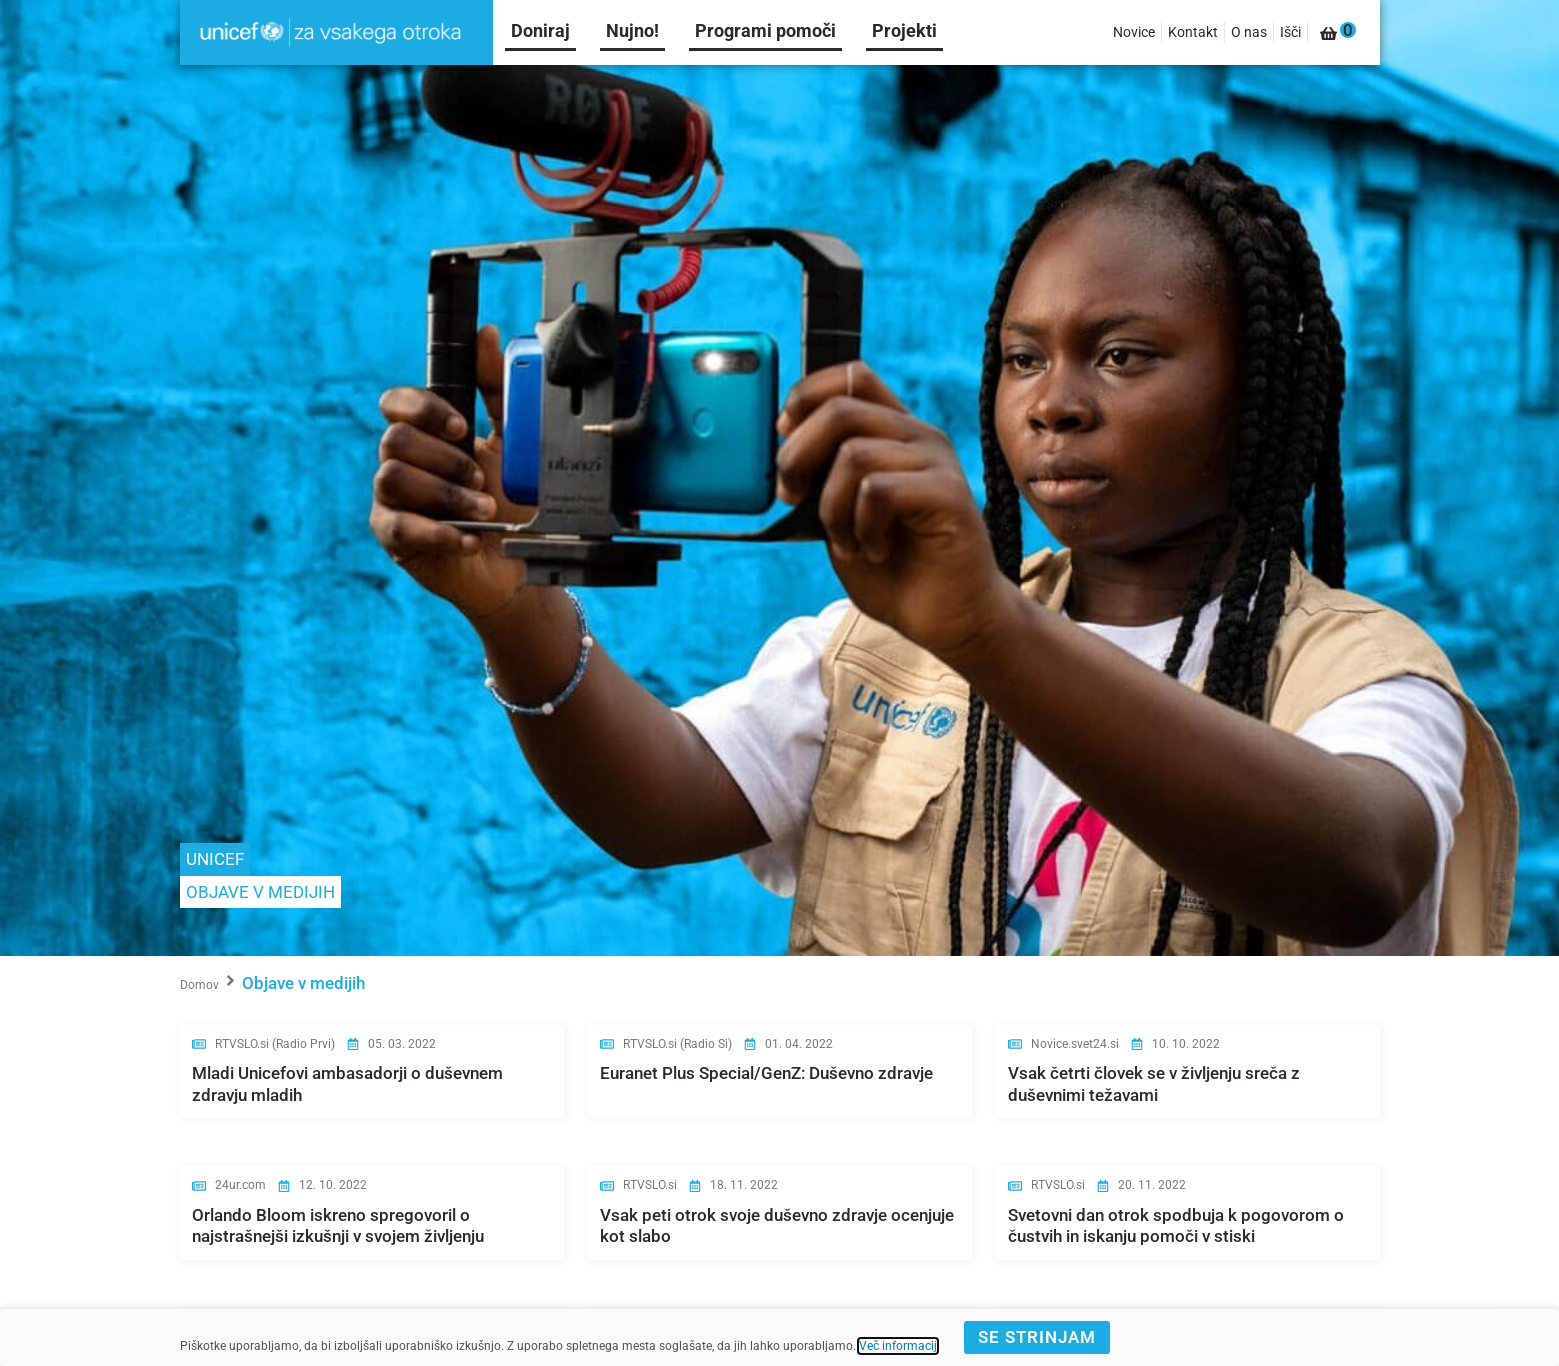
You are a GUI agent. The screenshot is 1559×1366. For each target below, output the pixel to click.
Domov (199, 985)
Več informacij (898, 1346)
